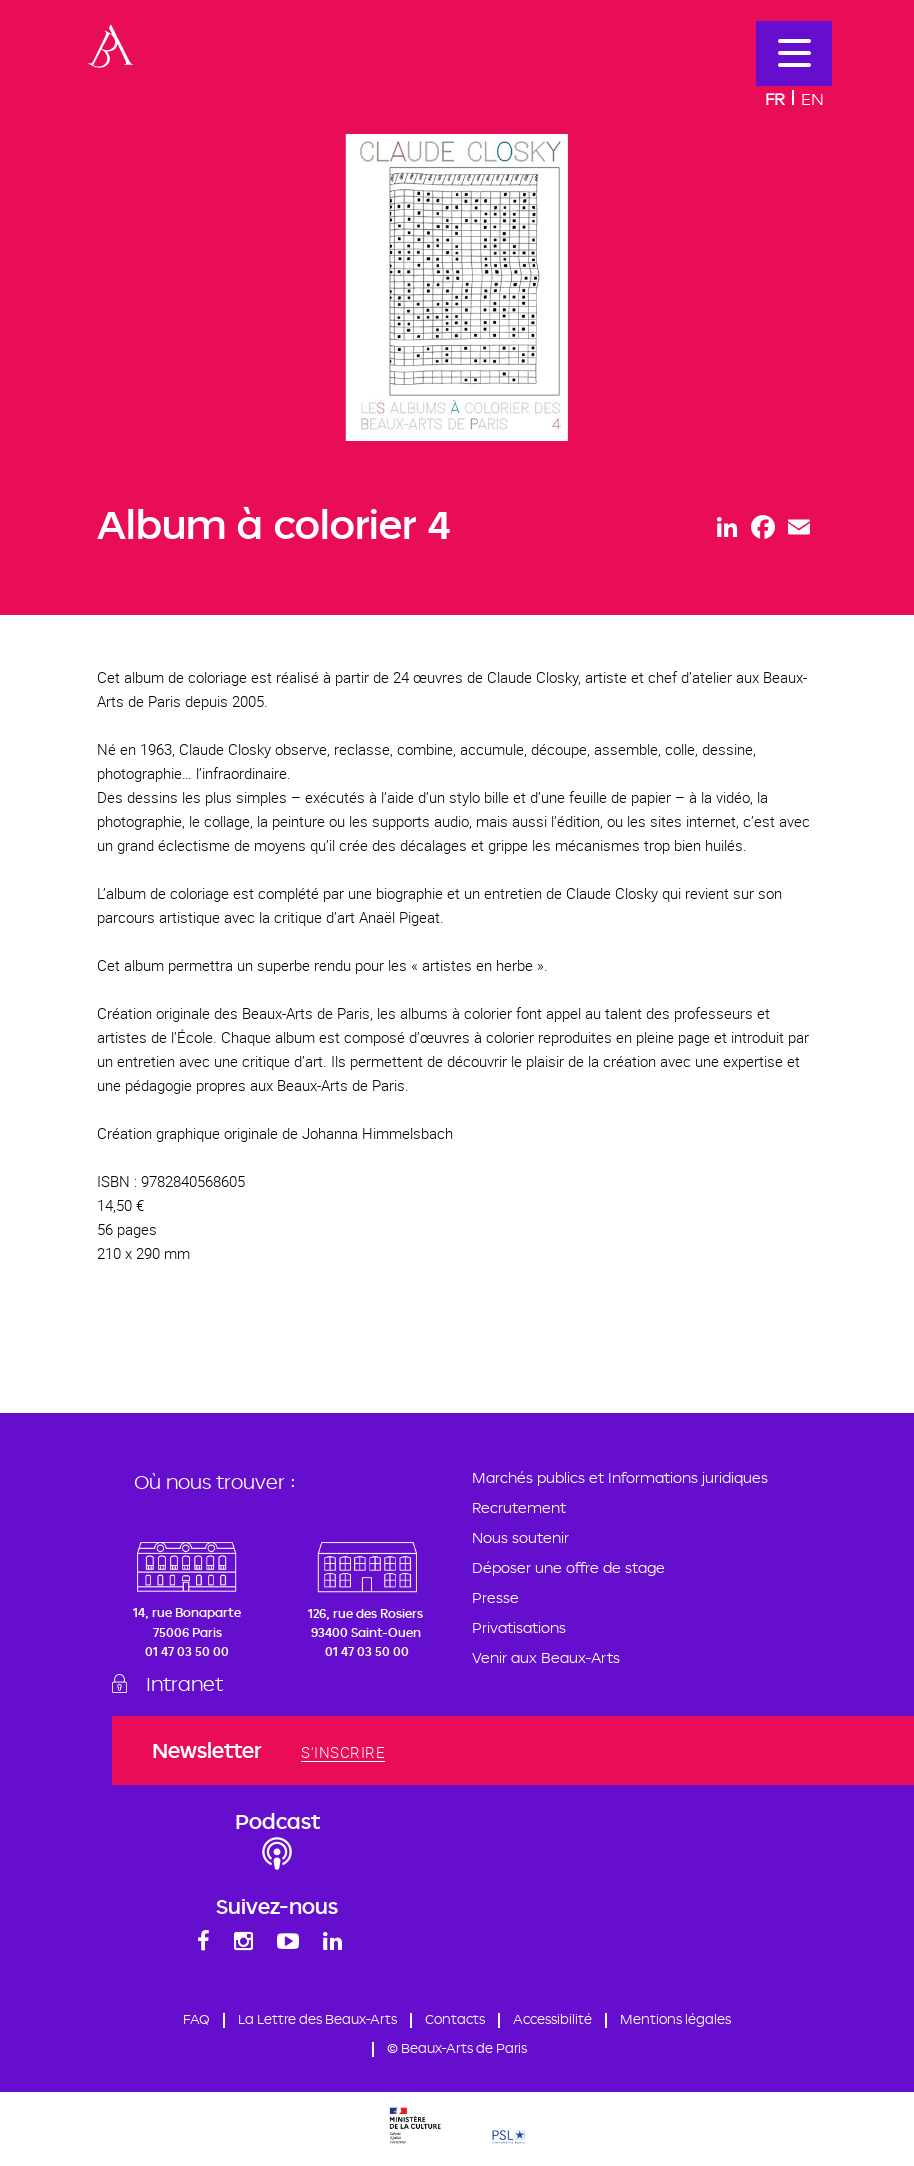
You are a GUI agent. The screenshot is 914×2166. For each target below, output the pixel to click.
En (812, 98)
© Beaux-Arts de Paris (457, 2052)
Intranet (192, 1685)
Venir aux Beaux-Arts (546, 1657)
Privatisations (519, 1627)
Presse (495, 1597)
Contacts (457, 2022)
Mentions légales (689, 2022)
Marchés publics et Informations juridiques (620, 1477)
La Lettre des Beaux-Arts (309, 2022)
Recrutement (519, 1507)
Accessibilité (559, 2022)
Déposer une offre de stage (568, 1567)
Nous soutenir (520, 1537)
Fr (775, 98)
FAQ (179, 2022)
